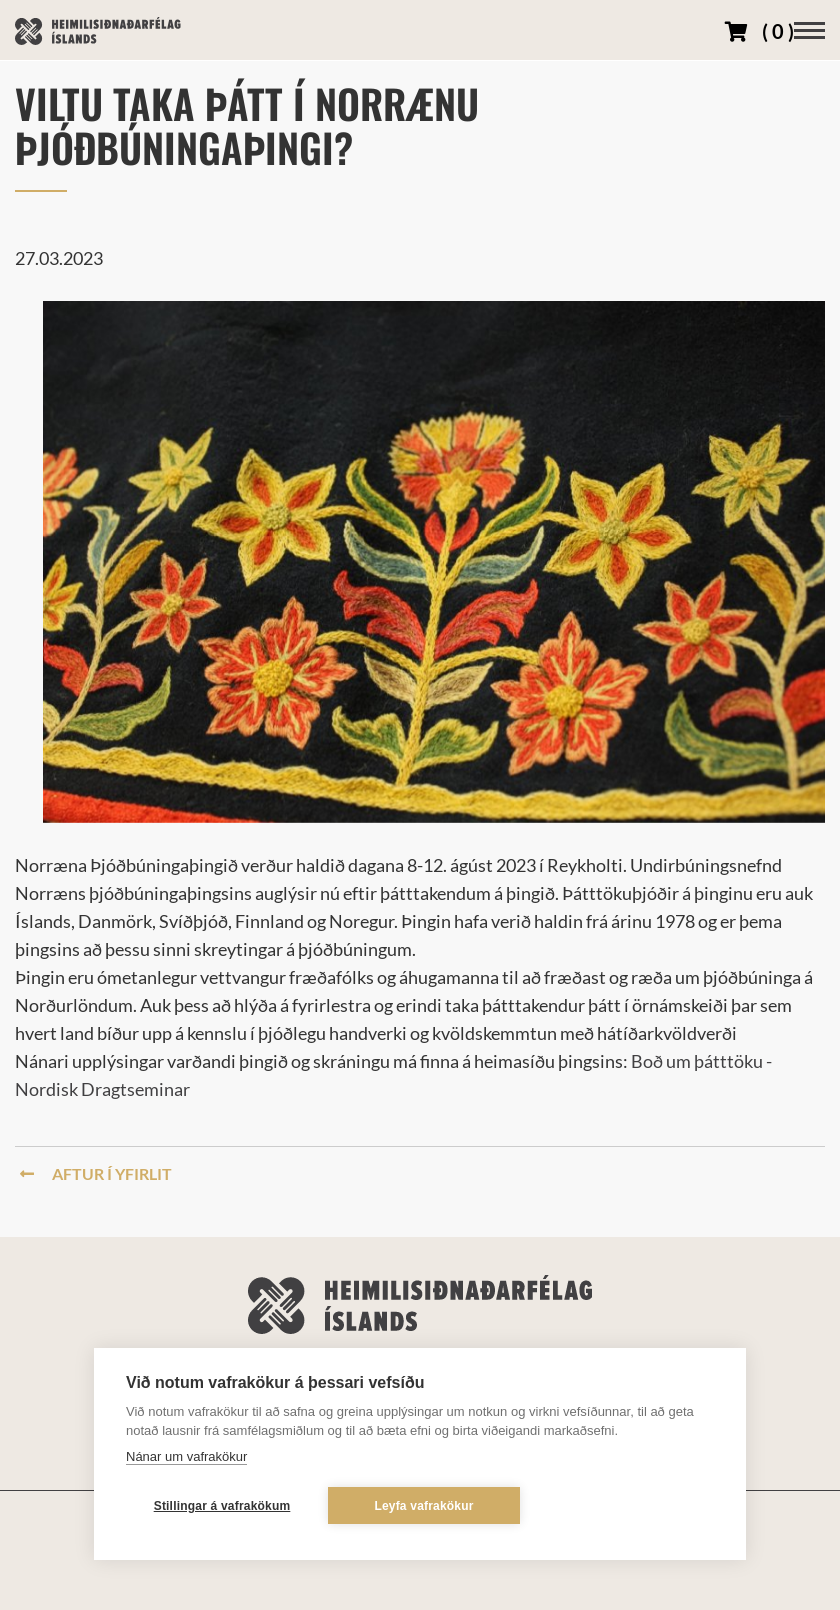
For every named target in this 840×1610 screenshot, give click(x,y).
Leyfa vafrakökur (423, 1506)
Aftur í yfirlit (96, 1173)
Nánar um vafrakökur (186, 1456)
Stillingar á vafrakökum (222, 1506)
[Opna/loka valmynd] (809, 30)
